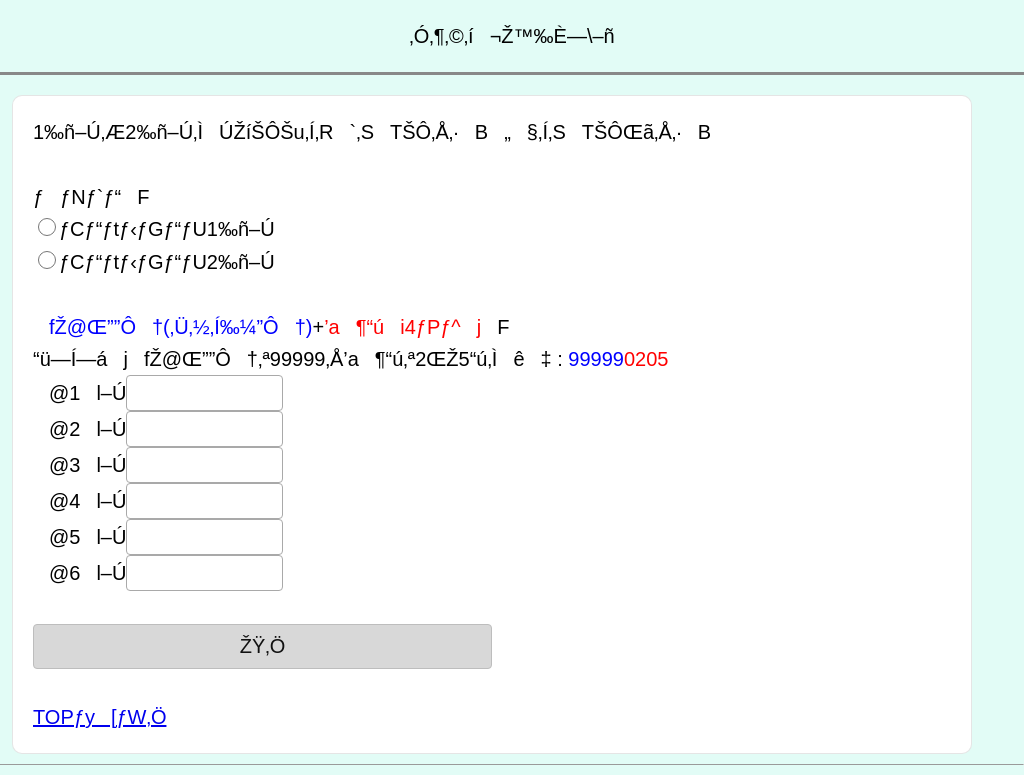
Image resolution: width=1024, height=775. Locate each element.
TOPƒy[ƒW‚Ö (99, 717)
